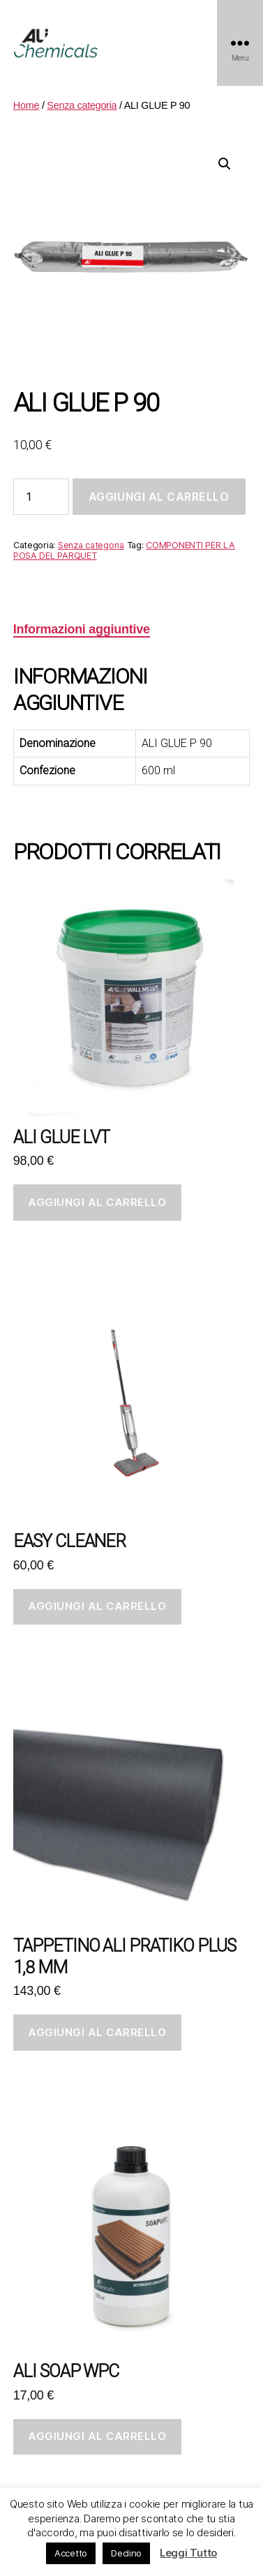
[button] (224, 163)
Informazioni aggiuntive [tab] (81, 629)
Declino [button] (126, 2553)
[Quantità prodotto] (41, 497)
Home (26, 105)
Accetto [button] (70, 2553)
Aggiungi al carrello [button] (97, 1202)
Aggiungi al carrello (159, 497)
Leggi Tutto (188, 2552)
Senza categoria (82, 105)
